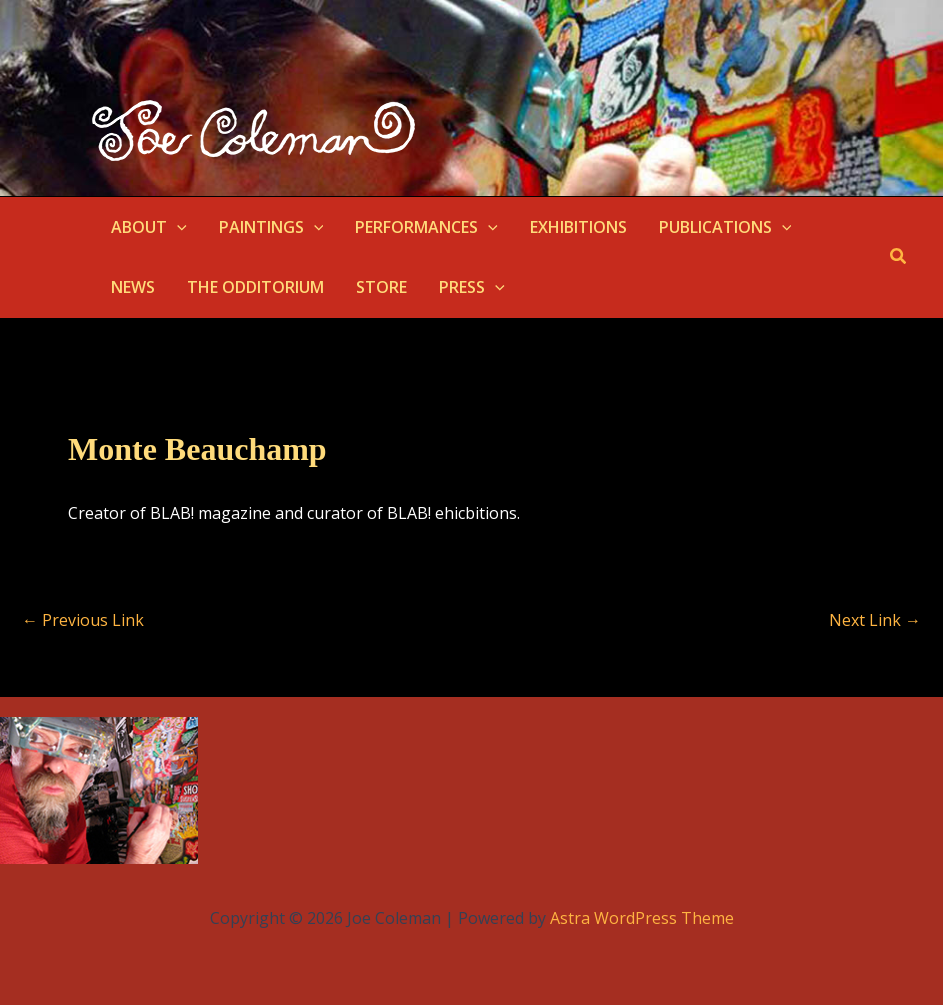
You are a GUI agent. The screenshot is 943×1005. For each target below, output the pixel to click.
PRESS (472, 287)
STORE (381, 287)
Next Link (875, 620)
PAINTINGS (271, 227)
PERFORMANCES (426, 227)
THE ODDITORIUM (255, 287)
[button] (899, 257)
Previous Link (83, 620)
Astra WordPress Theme (642, 918)
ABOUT (149, 227)
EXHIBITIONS (578, 227)
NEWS (133, 287)
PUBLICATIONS (725, 227)
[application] (177, 227)
